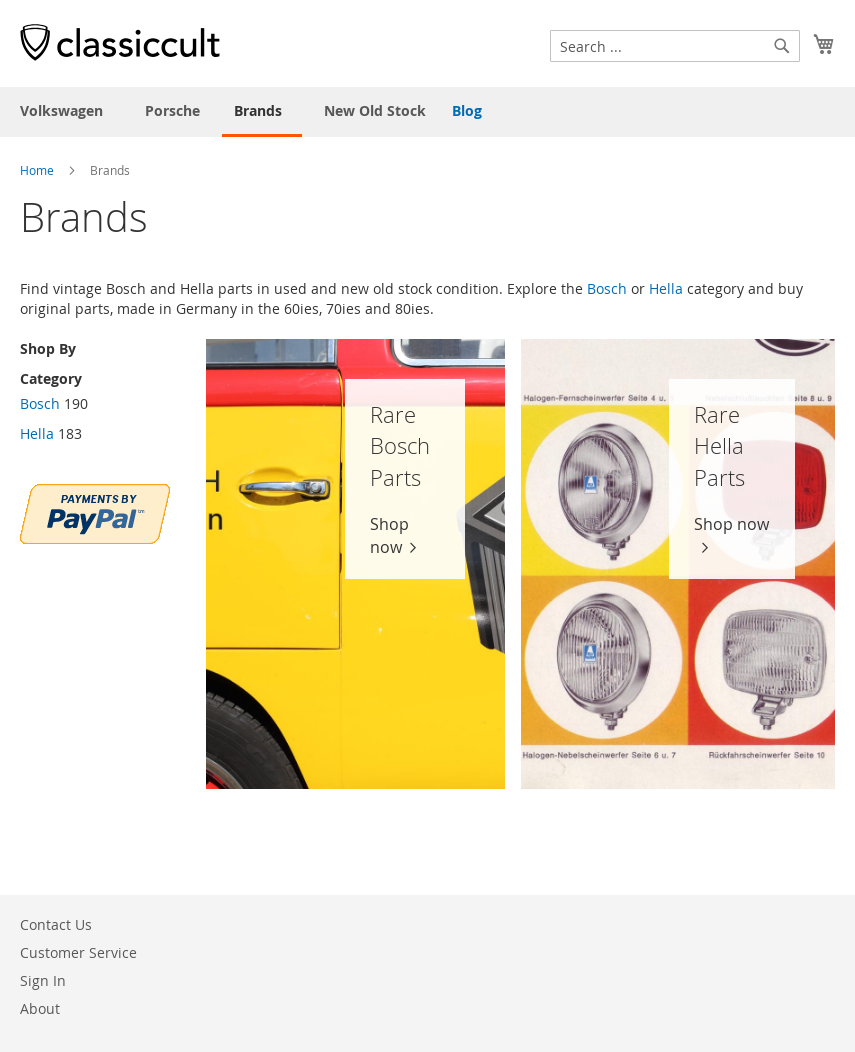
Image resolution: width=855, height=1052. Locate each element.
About (40, 1008)
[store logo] (120, 42)
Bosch (607, 288)
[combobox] (675, 46)
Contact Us (56, 924)
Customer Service (78, 952)
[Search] (782, 46)
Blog (467, 110)
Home (37, 170)
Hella (666, 288)
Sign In (43, 980)
